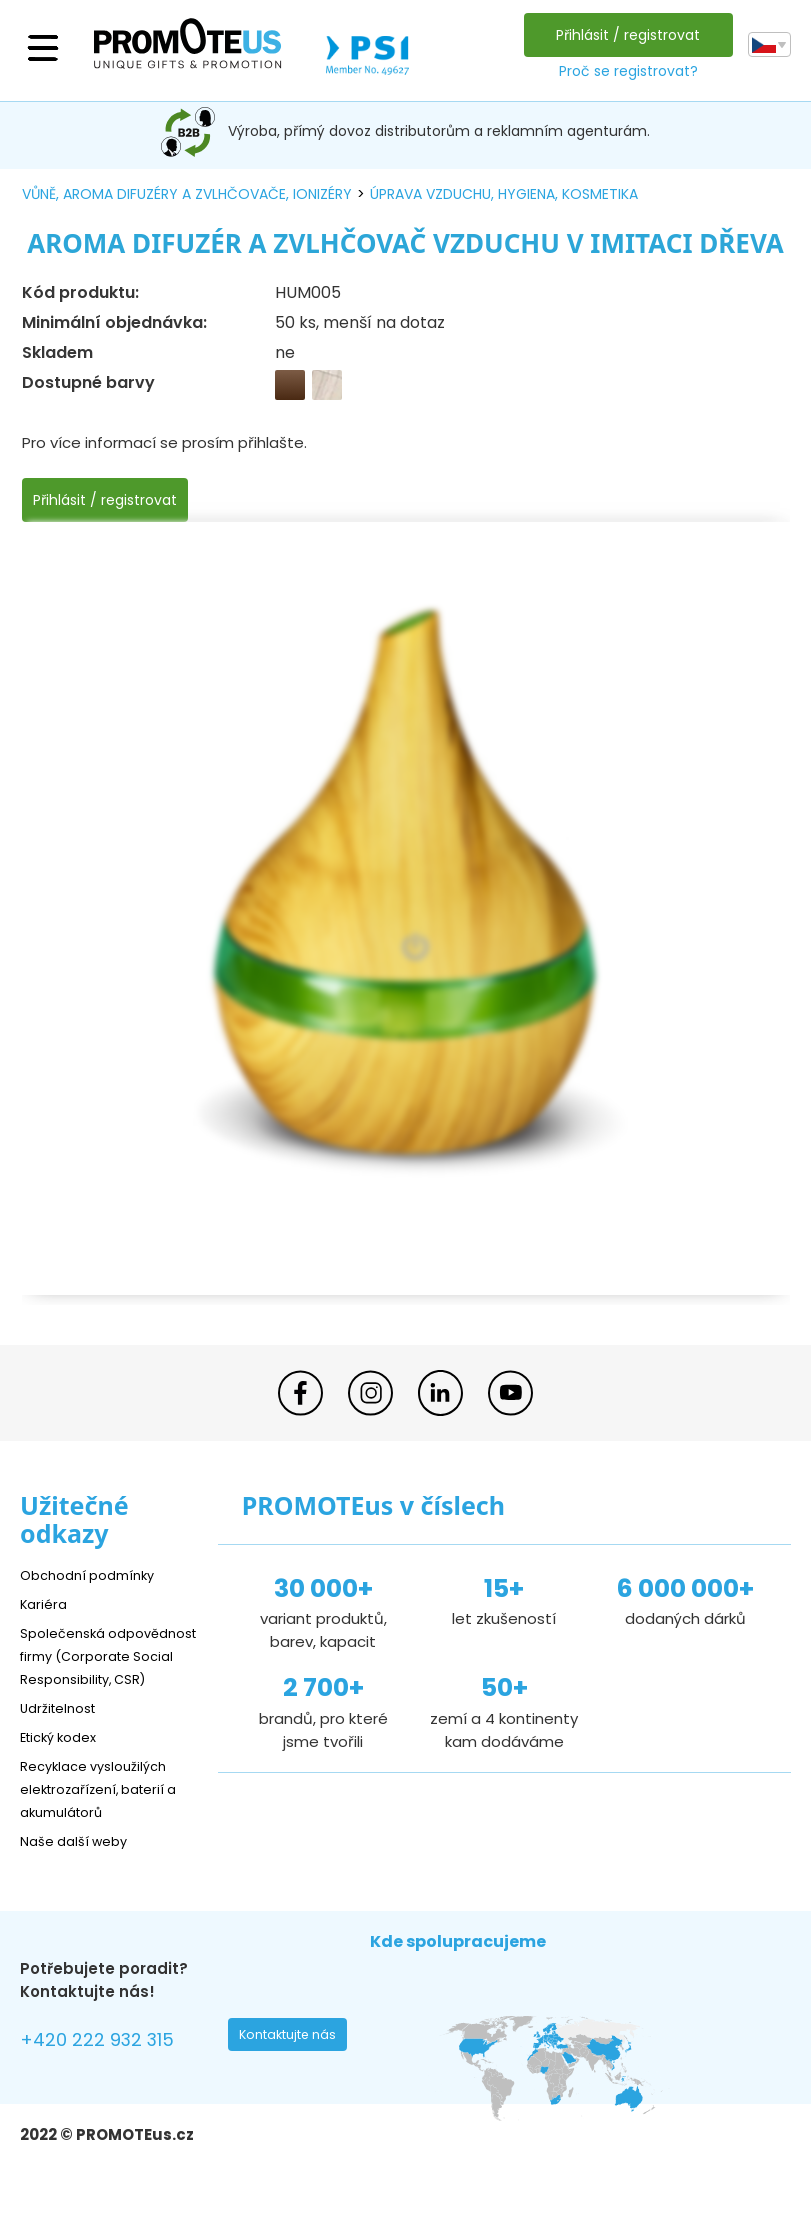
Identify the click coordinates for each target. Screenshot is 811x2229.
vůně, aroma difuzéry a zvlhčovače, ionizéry (187, 194)
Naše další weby (80, 1863)
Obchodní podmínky (95, 1574)
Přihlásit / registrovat (623, 35)
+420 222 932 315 (109, 2065)
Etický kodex (64, 1759)
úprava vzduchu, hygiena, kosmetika (504, 194)
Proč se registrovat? (622, 71)
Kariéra (46, 1603)
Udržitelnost (64, 1730)
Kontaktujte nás (294, 2063)
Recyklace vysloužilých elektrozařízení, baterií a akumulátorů (103, 1811)
